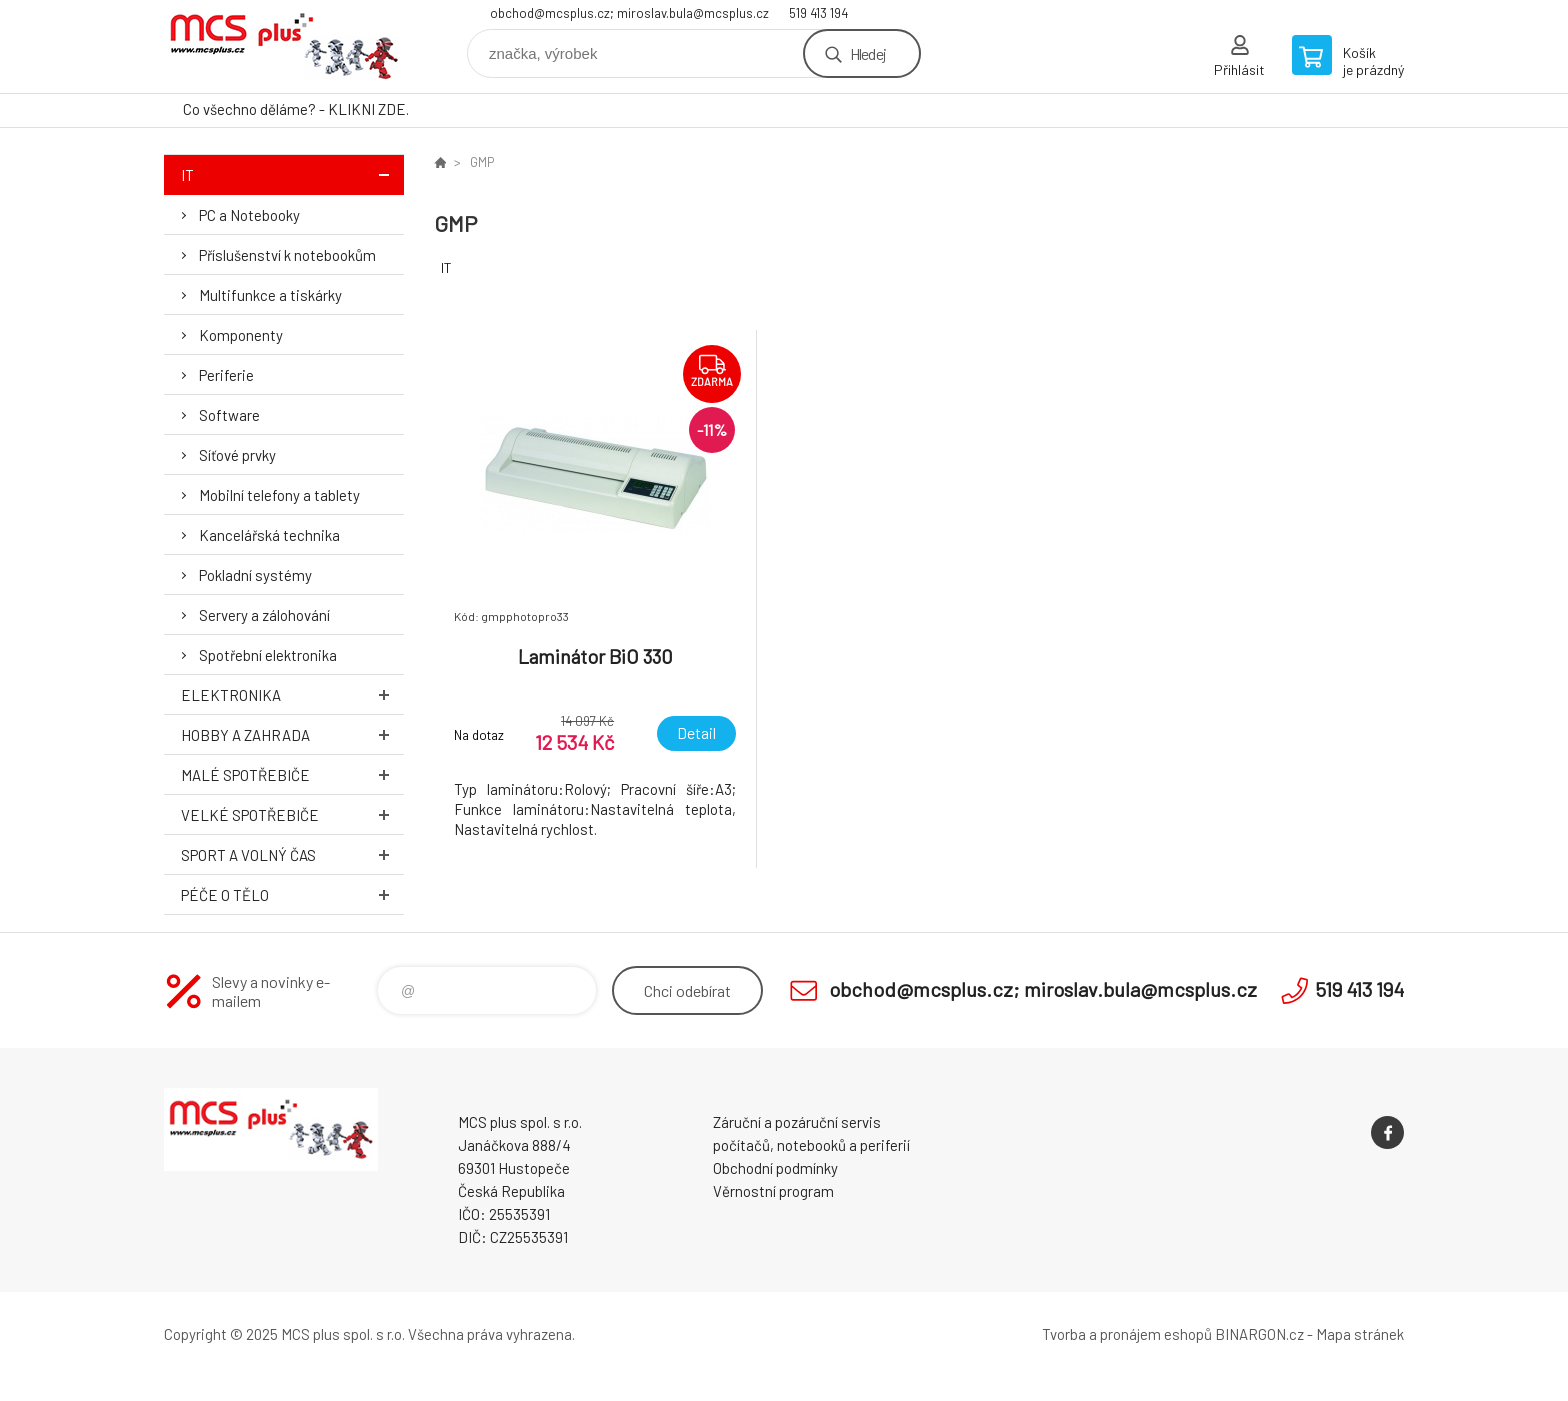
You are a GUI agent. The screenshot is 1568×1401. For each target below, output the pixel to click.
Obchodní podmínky (775, 1168)
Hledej (868, 53)
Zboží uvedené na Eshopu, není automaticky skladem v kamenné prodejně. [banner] (284, 46)
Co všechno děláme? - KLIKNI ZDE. (296, 109)
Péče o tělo (292, 894)
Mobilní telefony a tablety (279, 495)
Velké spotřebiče (292, 814)
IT (292, 174)
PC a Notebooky (249, 215)
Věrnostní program (773, 1191)
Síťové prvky (237, 455)
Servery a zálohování (264, 615)
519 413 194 (818, 13)
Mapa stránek (1360, 1334)
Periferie (226, 375)
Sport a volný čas (292, 854)
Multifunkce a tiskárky (270, 295)
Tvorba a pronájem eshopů (1127, 1334)
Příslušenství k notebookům (287, 255)
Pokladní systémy (255, 575)
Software (229, 415)
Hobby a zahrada (292, 734)
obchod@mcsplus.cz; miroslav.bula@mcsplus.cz (629, 13)
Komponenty (241, 335)
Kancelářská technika (269, 535)
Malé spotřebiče (292, 774)
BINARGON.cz (1259, 1334)
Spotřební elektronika (268, 655)
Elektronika (292, 694)
